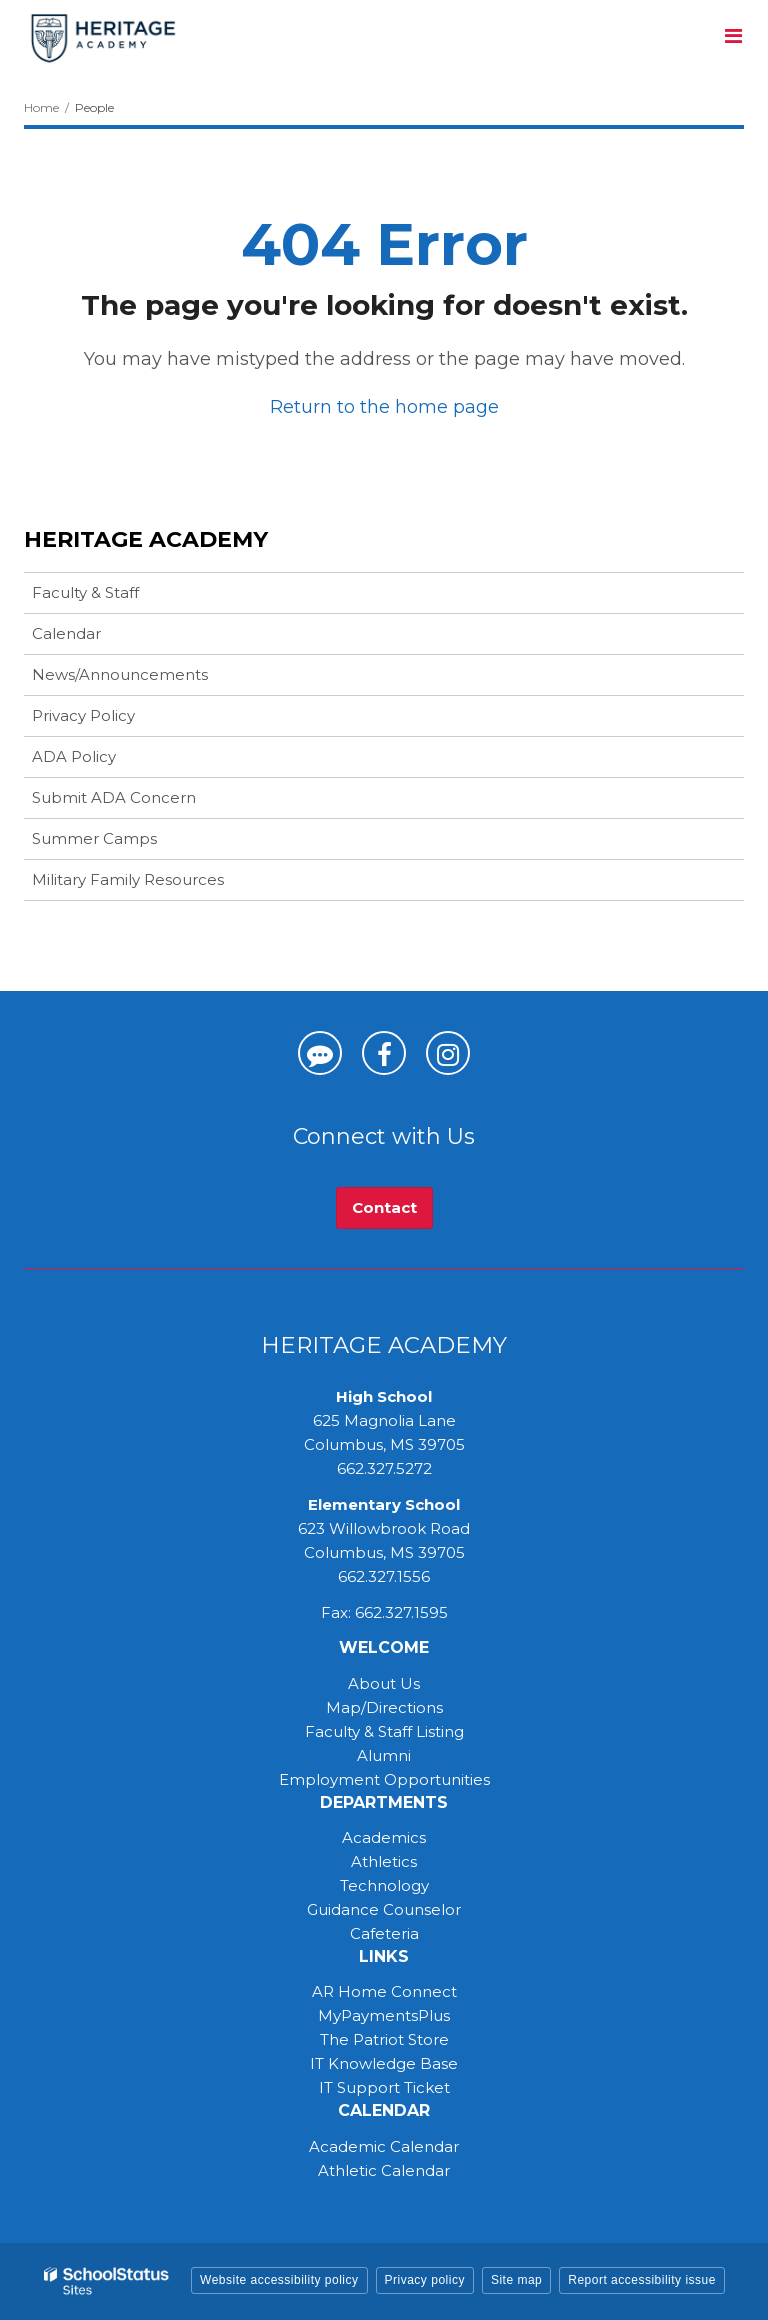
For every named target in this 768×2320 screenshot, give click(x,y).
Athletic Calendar (384, 2170)
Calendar (66, 633)
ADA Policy (74, 756)
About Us (384, 1683)
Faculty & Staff (85, 592)
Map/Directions (384, 1707)
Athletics (384, 1861)
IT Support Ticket (384, 2087)
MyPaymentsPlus (384, 2015)
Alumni (384, 1755)
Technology (384, 1885)
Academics (384, 1837)
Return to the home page (384, 407)
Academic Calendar (384, 2146)
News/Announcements (120, 674)
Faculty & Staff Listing (384, 1731)
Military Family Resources (128, 879)
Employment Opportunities (384, 1779)
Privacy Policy (83, 715)
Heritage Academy (146, 539)
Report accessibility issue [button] (642, 2280)
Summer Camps (126, 842)
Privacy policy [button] (425, 2280)
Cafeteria (384, 1933)
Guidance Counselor (384, 1909)
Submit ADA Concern (114, 797)
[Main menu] (733, 35)
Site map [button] (516, 2280)
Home (41, 107)
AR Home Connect (384, 1991)
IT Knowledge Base (384, 2063)
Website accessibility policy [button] (279, 2280)
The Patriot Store (384, 2039)
